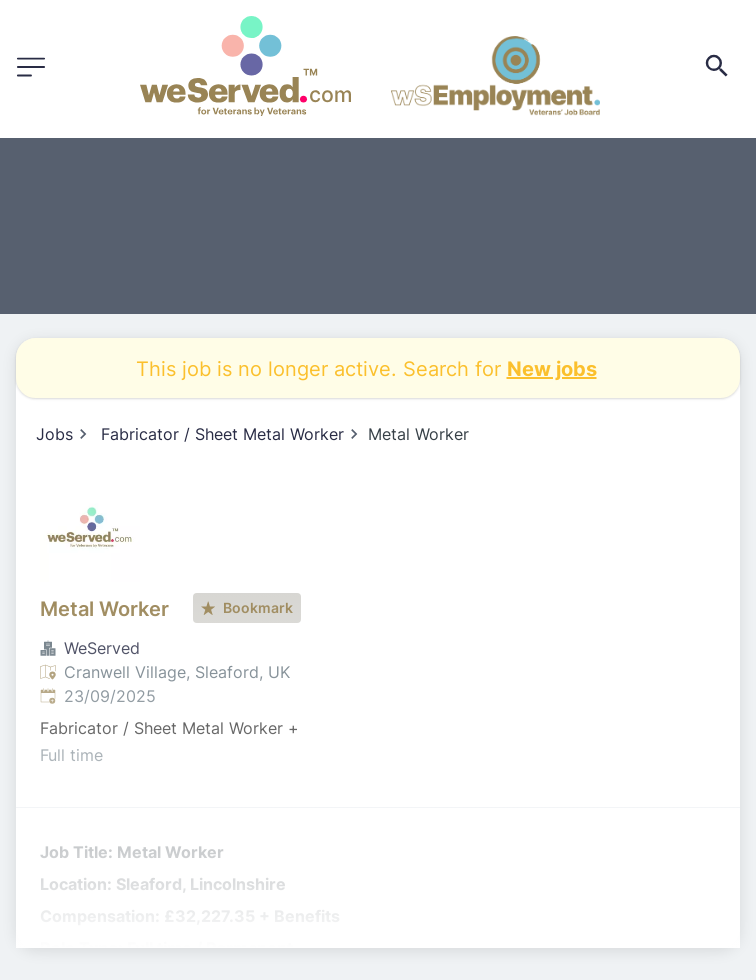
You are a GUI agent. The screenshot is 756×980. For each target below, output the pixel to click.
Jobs (54, 434)
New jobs (552, 368)
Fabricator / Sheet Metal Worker (222, 434)
